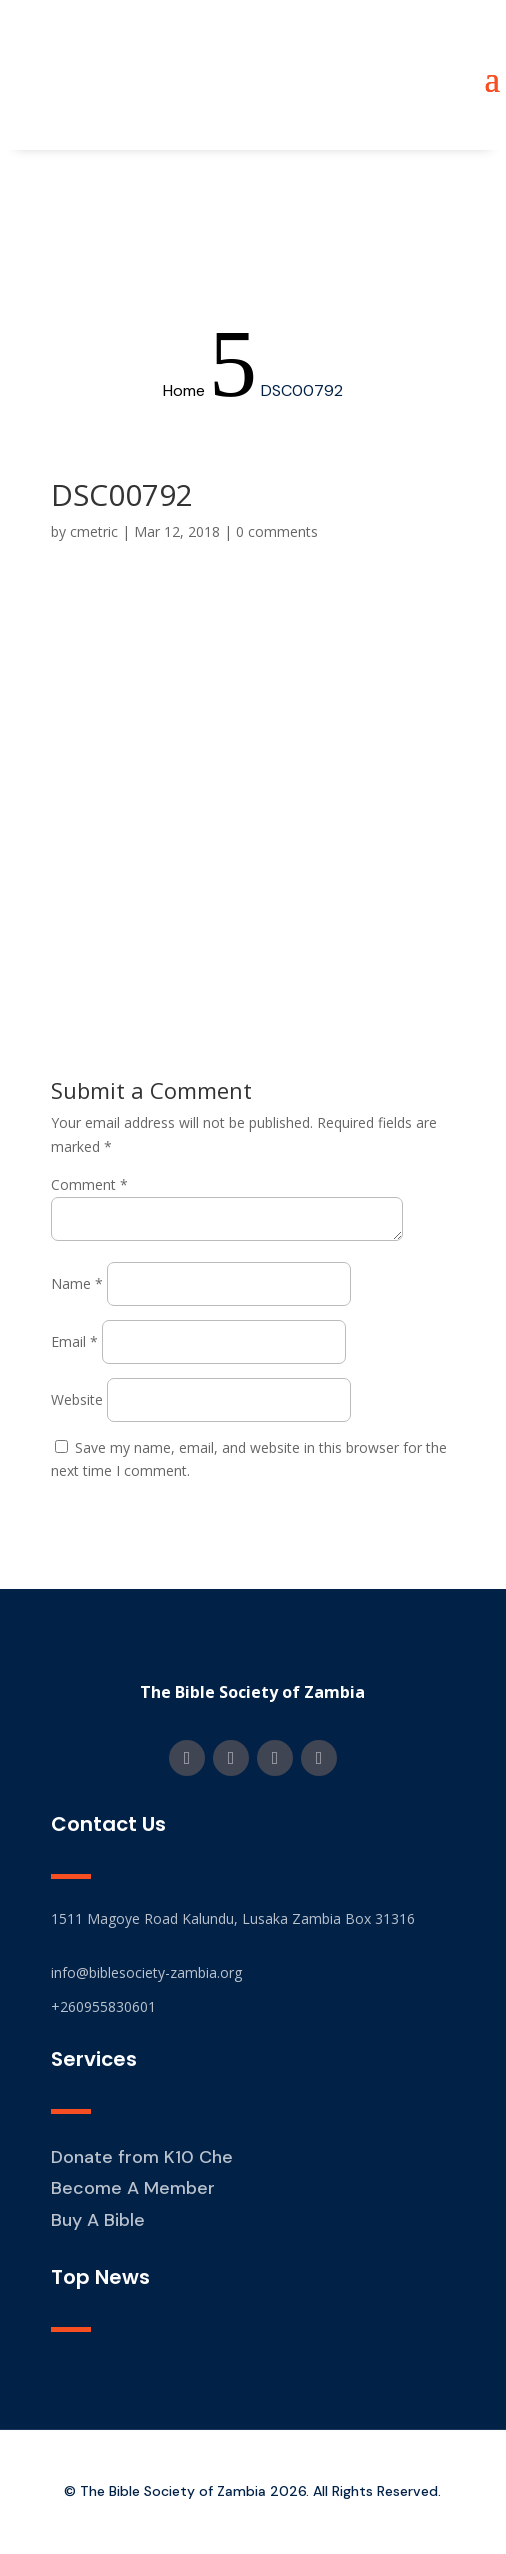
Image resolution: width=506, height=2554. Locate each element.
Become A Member (133, 2188)
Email (74, 1341)
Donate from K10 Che (142, 2157)
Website (77, 1399)
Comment (89, 1184)
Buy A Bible (98, 2220)
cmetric (94, 531)
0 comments (277, 531)
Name (77, 1283)
